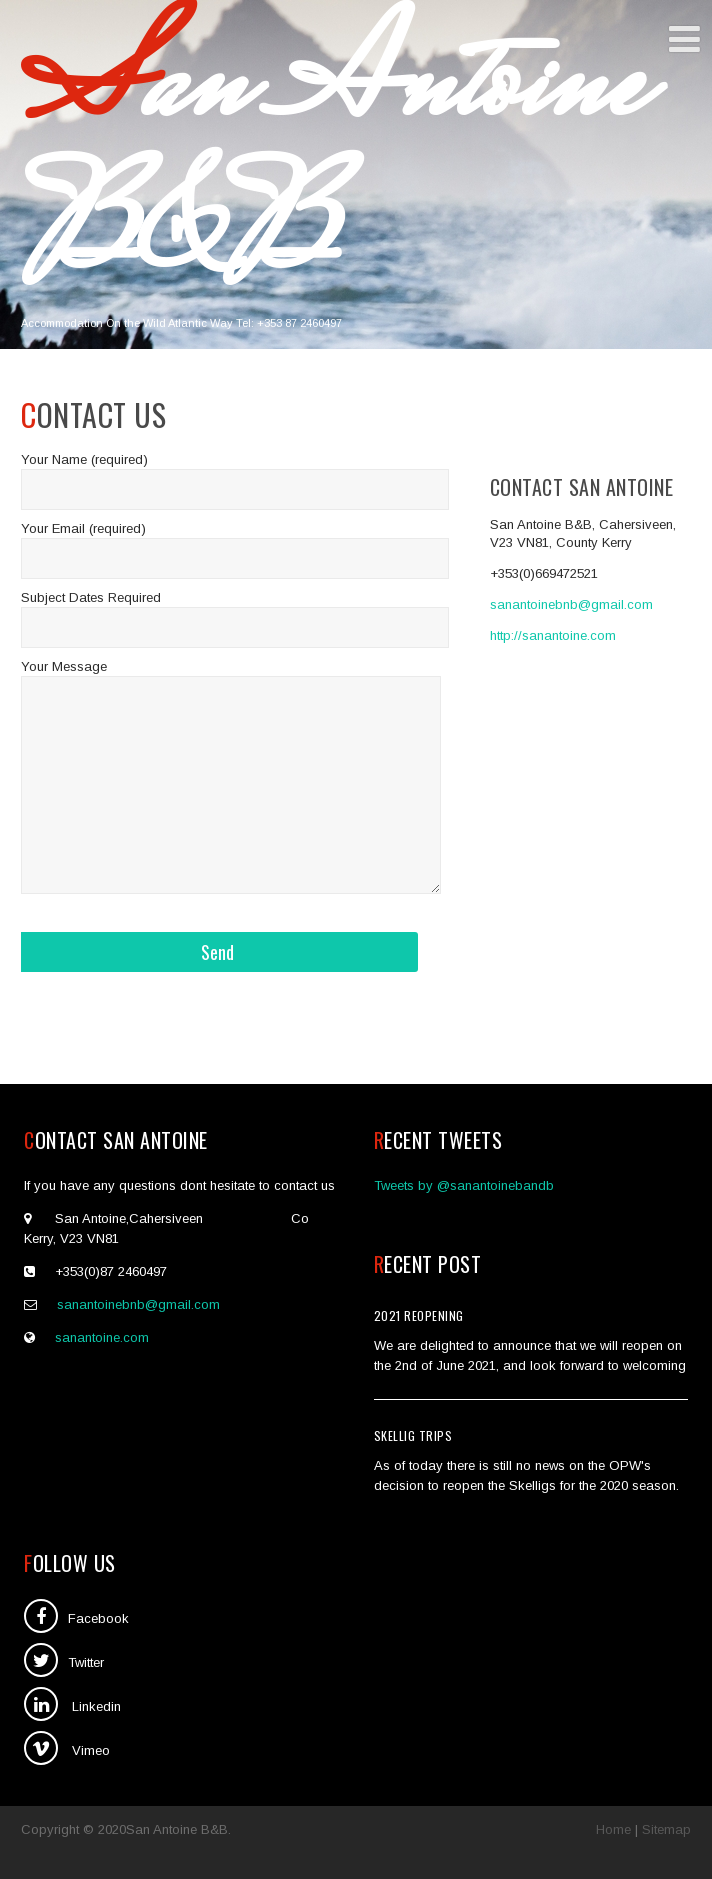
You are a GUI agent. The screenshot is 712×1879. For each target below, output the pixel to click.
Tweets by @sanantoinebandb (464, 1185)
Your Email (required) (83, 528)
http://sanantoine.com (553, 635)
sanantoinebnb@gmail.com (571, 604)
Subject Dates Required (91, 597)
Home (613, 1829)
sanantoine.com (102, 1337)
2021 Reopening (419, 1315)
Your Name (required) (84, 459)
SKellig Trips (413, 1435)
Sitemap (666, 1829)
